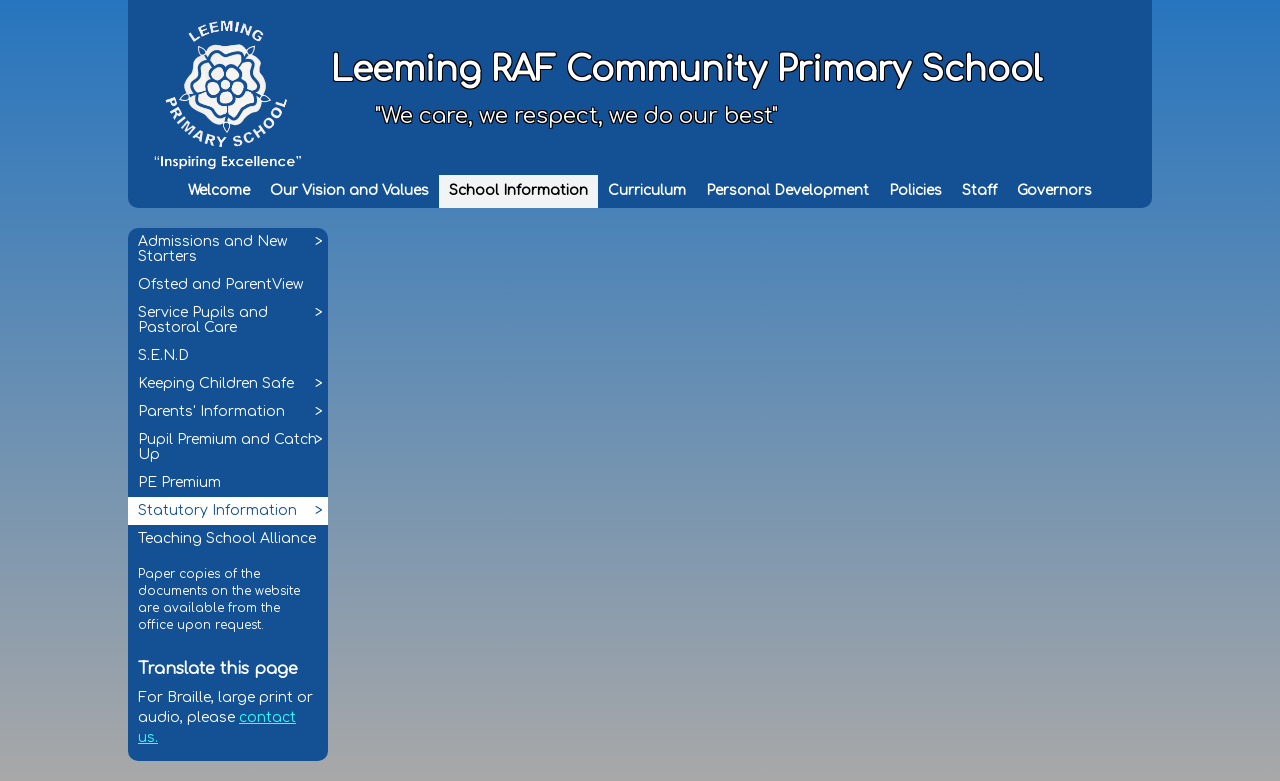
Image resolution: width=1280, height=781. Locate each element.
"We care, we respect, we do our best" (576, 116)
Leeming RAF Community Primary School (686, 70)
